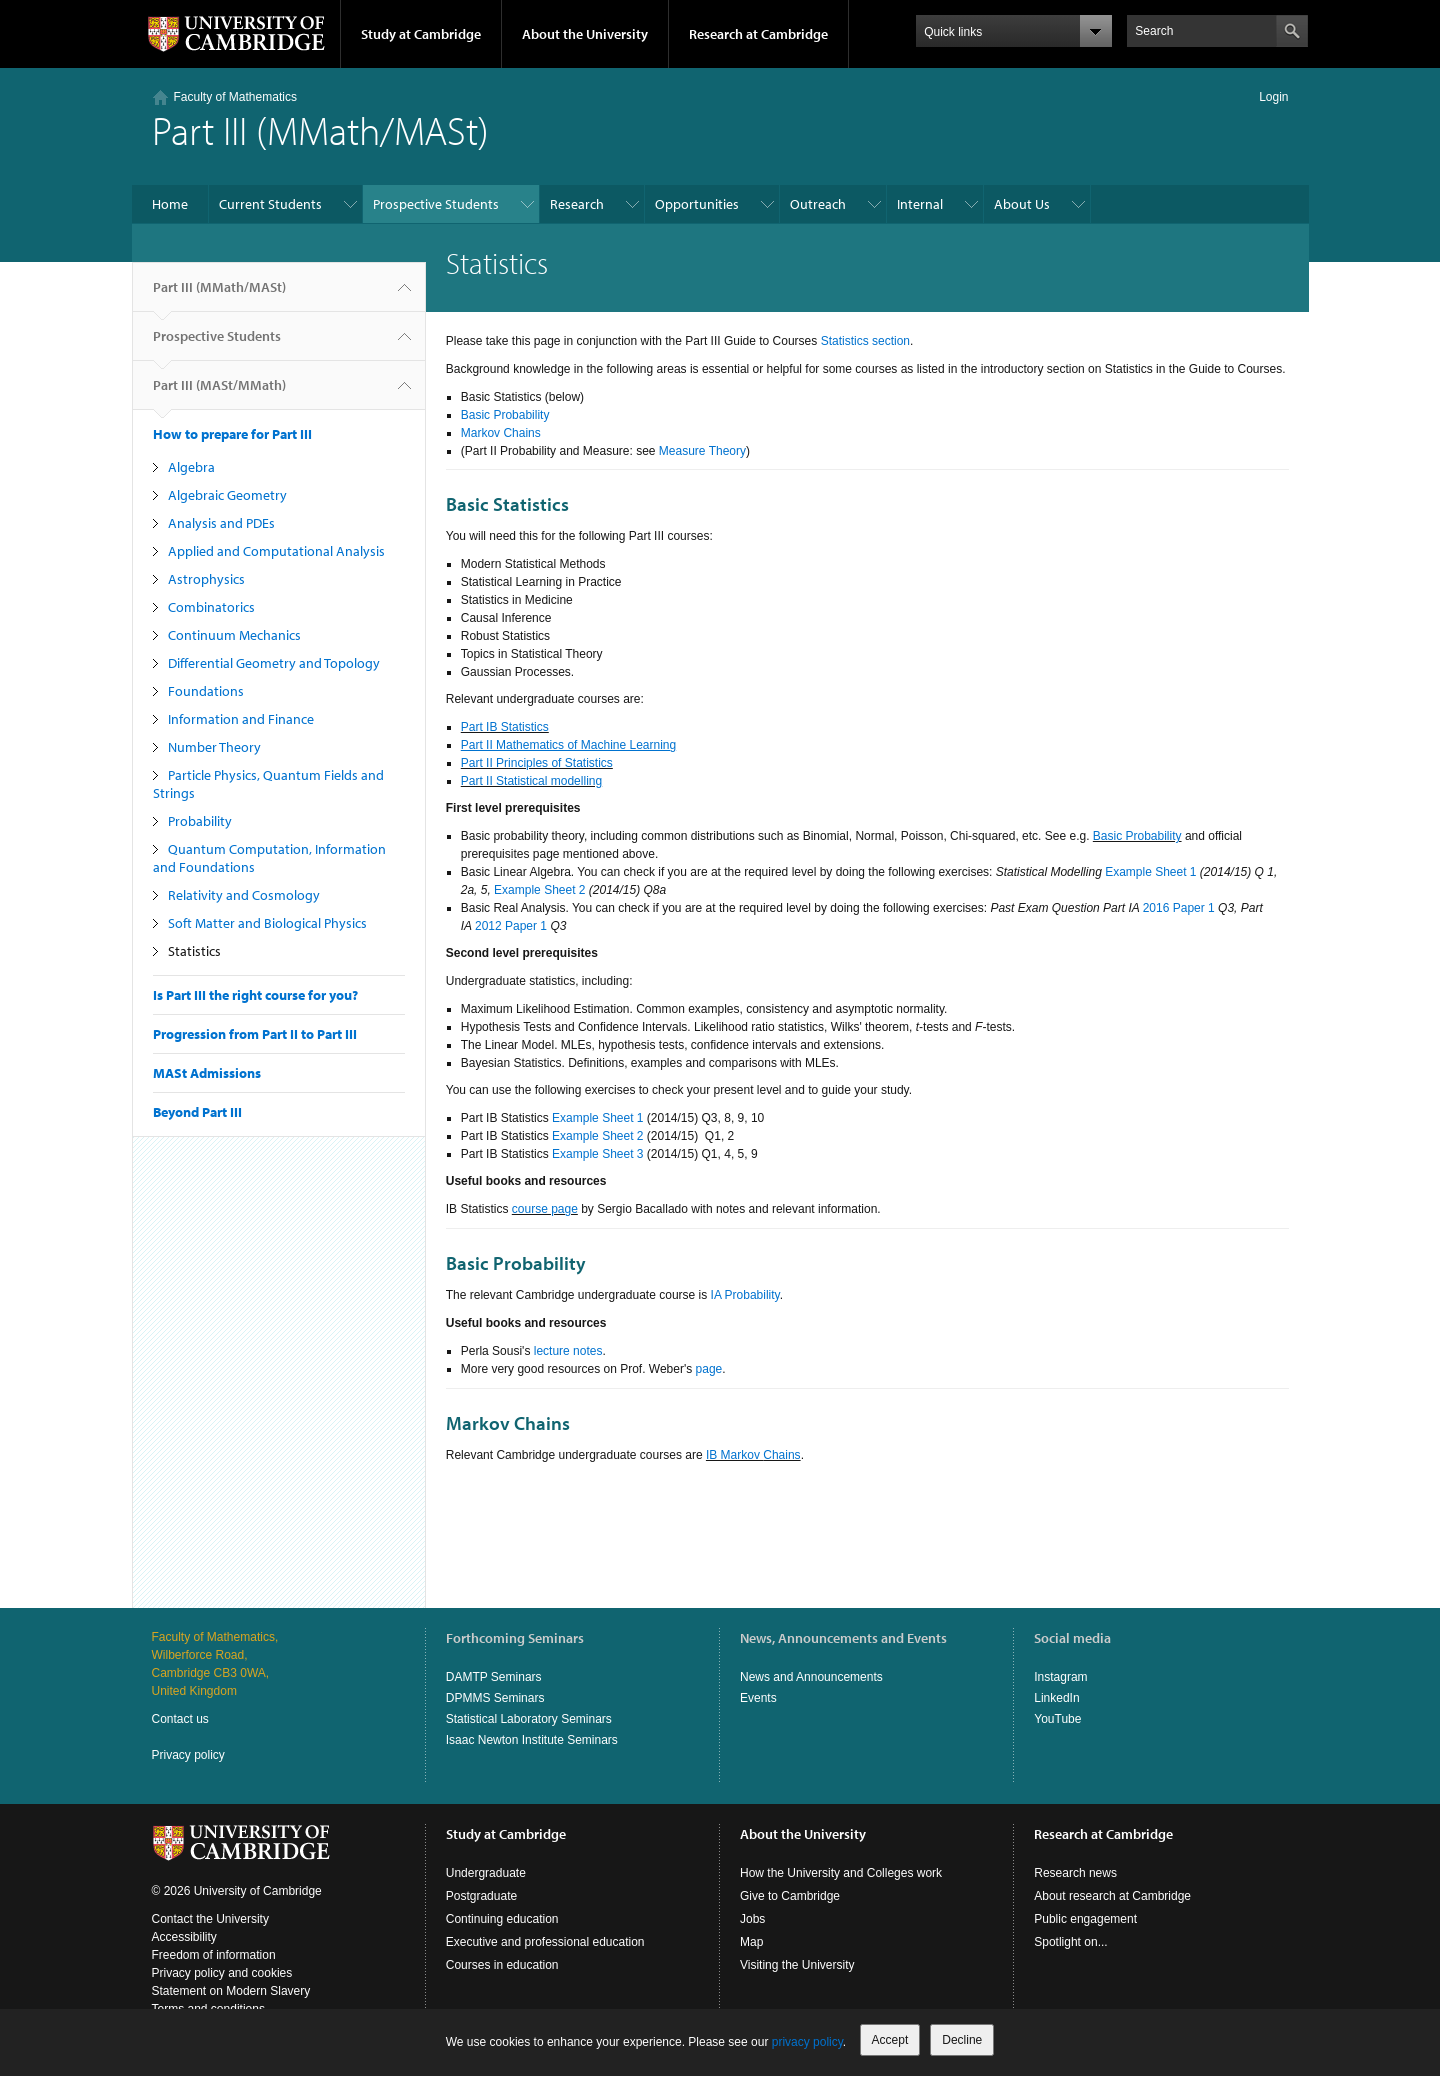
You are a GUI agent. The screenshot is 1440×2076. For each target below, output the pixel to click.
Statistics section (865, 341)
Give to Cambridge (790, 1896)
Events (758, 1698)
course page (545, 1209)
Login (1273, 97)
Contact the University (210, 1919)
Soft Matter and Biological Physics (267, 923)
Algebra (191, 467)
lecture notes (568, 1351)
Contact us (180, 1719)
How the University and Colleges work (841, 1873)
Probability (200, 821)
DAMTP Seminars (494, 1677)
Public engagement (1085, 1919)
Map (751, 1942)
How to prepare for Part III (232, 434)
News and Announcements (811, 1677)
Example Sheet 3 (597, 1154)
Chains (781, 1455)
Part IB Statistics (505, 727)
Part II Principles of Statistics (537, 763)
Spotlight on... (1070, 1942)
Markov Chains (501, 433)
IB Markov (734, 1455)
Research (577, 204)
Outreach (818, 204)
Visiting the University (797, 1965)
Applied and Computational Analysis (276, 551)
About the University (585, 34)
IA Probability (745, 1295)
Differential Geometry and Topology (274, 663)
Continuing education (502, 1919)
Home (170, 204)
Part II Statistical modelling (531, 781)
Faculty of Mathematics (235, 97)
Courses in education (502, 1965)
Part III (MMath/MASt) (219, 295)
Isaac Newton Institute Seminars (532, 1740)
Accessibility (184, 1937)
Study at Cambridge (421, 34)
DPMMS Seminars (495, 1698)
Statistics (194, 951)
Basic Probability (505, 415)
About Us (1022, 204)
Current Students (270, 204)
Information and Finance (241, 719)
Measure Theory (702, 451)
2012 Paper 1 (511, 926)
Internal (920, 204)
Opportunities (697, 204)
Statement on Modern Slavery (231, 1991)
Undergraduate (486, 1873)
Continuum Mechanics (234, 635)
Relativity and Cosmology (244, 895)
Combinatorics (211, 607)
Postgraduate (481, 1896)
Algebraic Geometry (227, 495)
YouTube (1057, 1719)
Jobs (752, 1919)
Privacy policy (188, 1755)
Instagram (1060, 1677)
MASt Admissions (207, 1073)
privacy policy (807, 2042)
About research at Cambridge (1112, 1896)
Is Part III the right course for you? (255, 995)
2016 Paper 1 (1179, 908)
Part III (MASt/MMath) (219, 393)
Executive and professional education (545, 1942)
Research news (1075, 1873)
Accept (890, 2040)
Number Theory (214, 747)
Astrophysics (206, 579)
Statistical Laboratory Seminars (529, 1719)
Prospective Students (436, 204)
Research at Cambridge (758, 34)
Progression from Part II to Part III (255, 1034)
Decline (962, 2040)
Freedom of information (214, 1955)
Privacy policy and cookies (222, 1973)
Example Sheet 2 (539, 890)
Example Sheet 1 (1150, 872)
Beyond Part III (197, 1112)
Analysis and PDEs (221, 523)
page (709, 1369)
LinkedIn (1056, 1698)
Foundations (206, 691)
